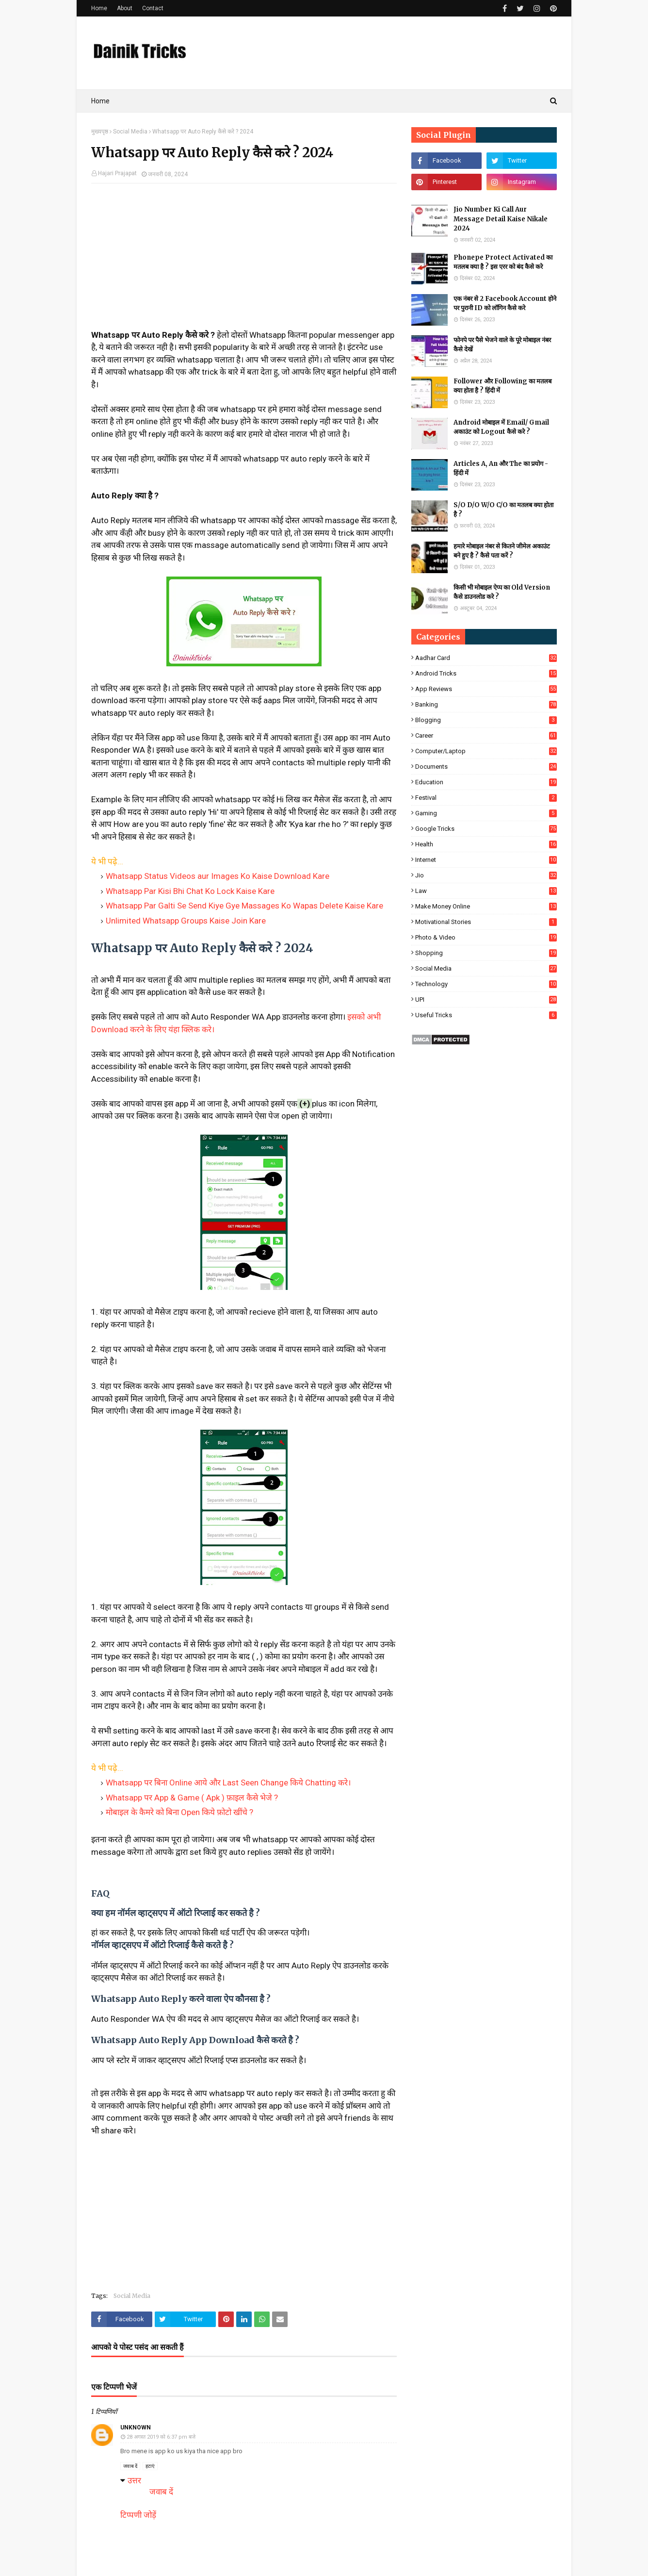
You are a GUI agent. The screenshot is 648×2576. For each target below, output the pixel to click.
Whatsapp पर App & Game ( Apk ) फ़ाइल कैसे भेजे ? (192, 1797)
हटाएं (150, 2466)
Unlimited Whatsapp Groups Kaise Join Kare (186, 920)
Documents (486, 766)
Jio (486, 875)
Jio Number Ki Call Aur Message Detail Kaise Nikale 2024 (501, 218)
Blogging (486, 720)
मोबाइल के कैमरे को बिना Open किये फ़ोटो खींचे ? (179, 1812)
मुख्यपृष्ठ (99, 131)
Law (486, 890)
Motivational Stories (486, 921)
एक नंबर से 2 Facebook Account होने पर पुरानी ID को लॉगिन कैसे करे (505, 304)
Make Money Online (486, 906)
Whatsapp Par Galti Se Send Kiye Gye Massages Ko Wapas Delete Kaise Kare (244, 905)
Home (99, 8)
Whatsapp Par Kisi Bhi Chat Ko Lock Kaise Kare (190, 891)
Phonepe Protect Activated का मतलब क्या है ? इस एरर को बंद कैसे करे (503, 262)
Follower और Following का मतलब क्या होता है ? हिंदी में (502, 386)
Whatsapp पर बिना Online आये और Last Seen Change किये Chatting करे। (228, 1782)
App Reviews (486, 689)
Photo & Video (486, 937)
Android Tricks (486, 673)
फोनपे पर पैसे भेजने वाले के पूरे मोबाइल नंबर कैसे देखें (502, 345)
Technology (486, 984)
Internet (486, 859)
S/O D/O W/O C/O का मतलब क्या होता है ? (503, 510)
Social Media (130, 131)
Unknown (135, 2427)
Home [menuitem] (100, 101)
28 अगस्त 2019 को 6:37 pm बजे (161, 2437)
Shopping (486, 953)
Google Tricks (486, 828)
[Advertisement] (244, 261)
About (124, 8)
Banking (486, 704)
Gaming (486, 813)
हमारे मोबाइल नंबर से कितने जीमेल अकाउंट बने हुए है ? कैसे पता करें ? (502, 551)
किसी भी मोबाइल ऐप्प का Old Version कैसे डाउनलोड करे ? (502, 592)
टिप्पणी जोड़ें (138, 2515)
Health (486, 844)
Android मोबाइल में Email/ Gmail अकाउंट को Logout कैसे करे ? (501, 427)
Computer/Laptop (486, 751)
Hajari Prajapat (117, 173)
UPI (486, 999)
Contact (152, 8)
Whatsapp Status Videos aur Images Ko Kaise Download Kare (217, 876)
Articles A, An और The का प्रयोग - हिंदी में (501, 469)
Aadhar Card (486, 657)
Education (486, 782)
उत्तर (134, 2480)
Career (486, 735)
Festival (486, 797)
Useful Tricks (486, 1015)
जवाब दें (130, 2466)
